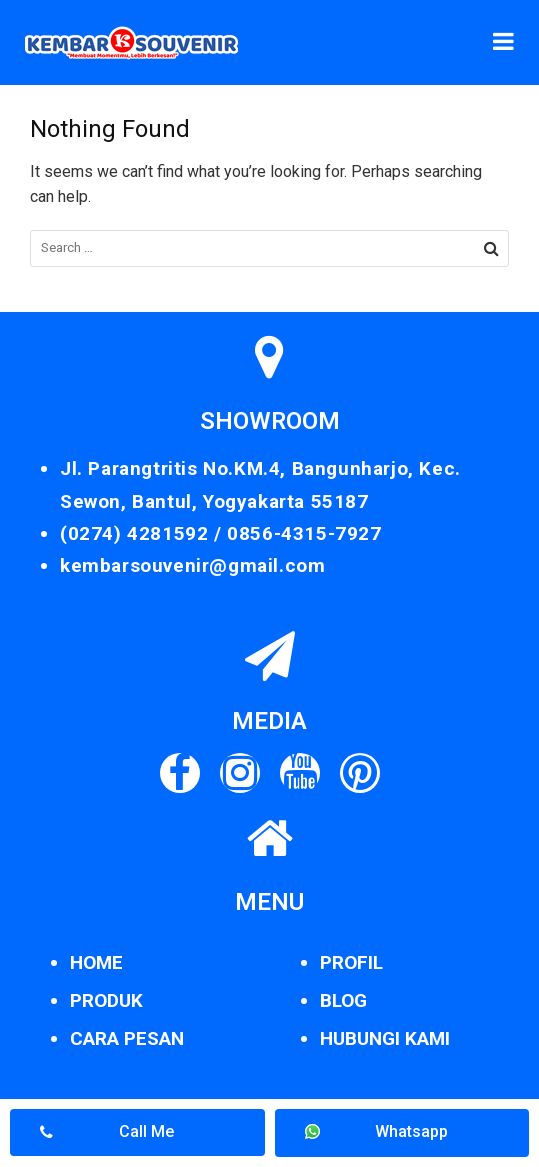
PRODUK (106, 1000)
